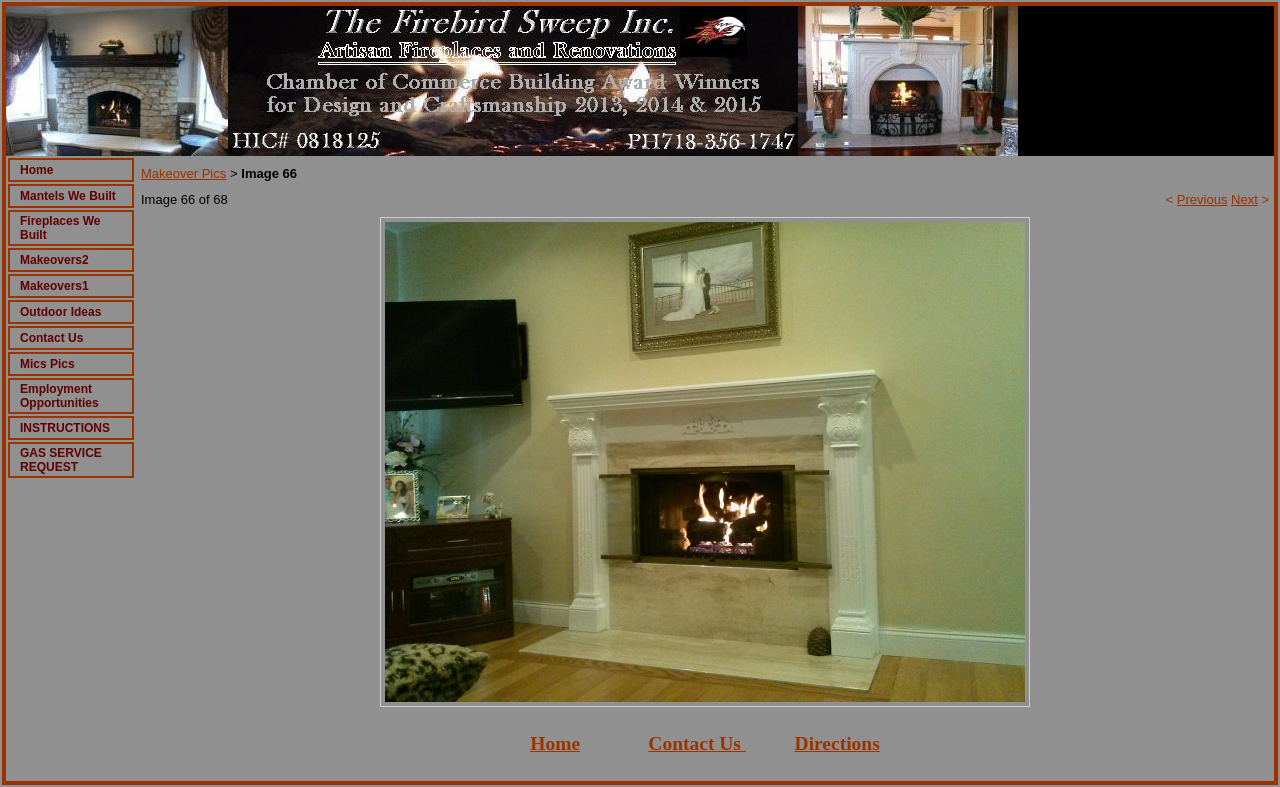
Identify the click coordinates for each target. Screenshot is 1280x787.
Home (36, 170)
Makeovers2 (54, 260)
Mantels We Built (68, 196)
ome (562, 743)
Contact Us (51, 338)
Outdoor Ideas (60, 312)
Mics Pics (47, 364)
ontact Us (701, 743)
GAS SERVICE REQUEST (61, 460)
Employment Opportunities (59, 396)
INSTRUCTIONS (65, 428)
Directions (837, 743)
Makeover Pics (183, 173)
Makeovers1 (54, 286)
